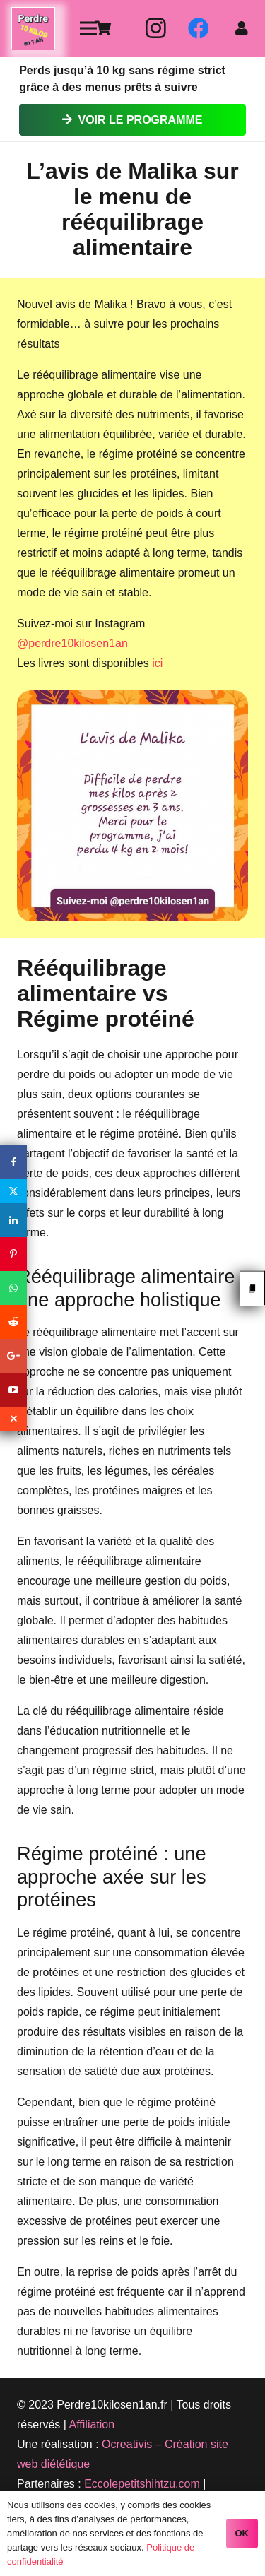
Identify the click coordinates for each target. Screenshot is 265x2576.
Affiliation (92, 2424)
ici (157, 663)
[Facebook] (198, 28)
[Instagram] (156, 28)
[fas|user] (244, 28)
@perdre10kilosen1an (72, 643)
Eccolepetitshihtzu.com (142, 2484)
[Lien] (33, 29)
